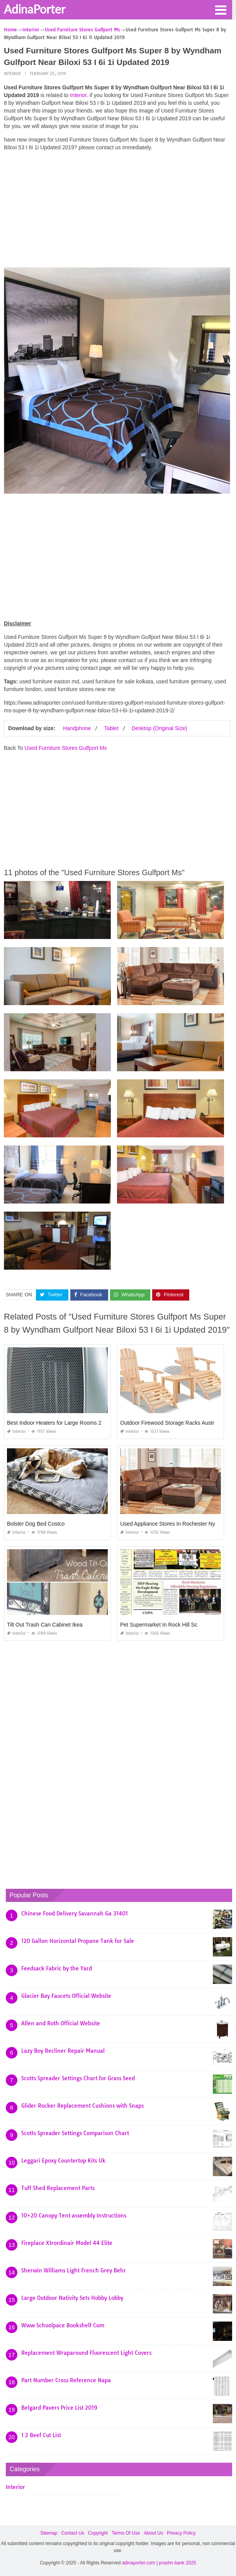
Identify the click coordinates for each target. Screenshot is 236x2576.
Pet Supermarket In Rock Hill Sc (158, 1625)
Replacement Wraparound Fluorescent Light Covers (86, 2352)
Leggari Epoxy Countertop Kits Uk (63, 2160)
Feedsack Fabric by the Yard (56, 1968)
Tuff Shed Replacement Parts (58, 2188)
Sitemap (48, 2533)
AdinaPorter (34, 9)
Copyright (98, 2533)
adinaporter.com (138, 2563)
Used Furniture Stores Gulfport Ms (65, 748)
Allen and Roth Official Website (60, 2023)
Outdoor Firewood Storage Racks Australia (171, 1423)
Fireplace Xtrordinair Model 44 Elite (66, 2243)
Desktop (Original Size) (159, 728)
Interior (12, 73)
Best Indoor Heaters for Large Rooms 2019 (58, 1423)
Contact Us (72, 2533)
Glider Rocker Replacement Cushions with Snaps (82, 2105)
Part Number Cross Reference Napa (66, 2380)
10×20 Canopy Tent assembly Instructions (73, 2215)
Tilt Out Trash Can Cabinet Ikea (45, 1625)
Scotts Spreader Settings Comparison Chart (75, 2133)
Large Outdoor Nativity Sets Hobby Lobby (72, 2297)
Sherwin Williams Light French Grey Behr (73, 2270)
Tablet (111, 728)
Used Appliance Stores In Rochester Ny (167, 1524)
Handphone (77, 728)
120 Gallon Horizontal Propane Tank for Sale (77, 1941)
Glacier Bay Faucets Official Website (66, 1995)
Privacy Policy (181, 2533)
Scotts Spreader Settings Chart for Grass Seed (78, 2078)
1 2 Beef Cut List (41, 2435)
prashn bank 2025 (177, 2563)
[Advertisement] (117, 211)
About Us (153, 2533)
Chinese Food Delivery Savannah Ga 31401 (74, 1913)
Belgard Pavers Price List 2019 (59, 2407)
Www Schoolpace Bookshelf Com (62, 2325)
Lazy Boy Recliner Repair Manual (63, 2050)
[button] (220, 9)
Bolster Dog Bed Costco (36, 1524)
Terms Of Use (126, 2533)
